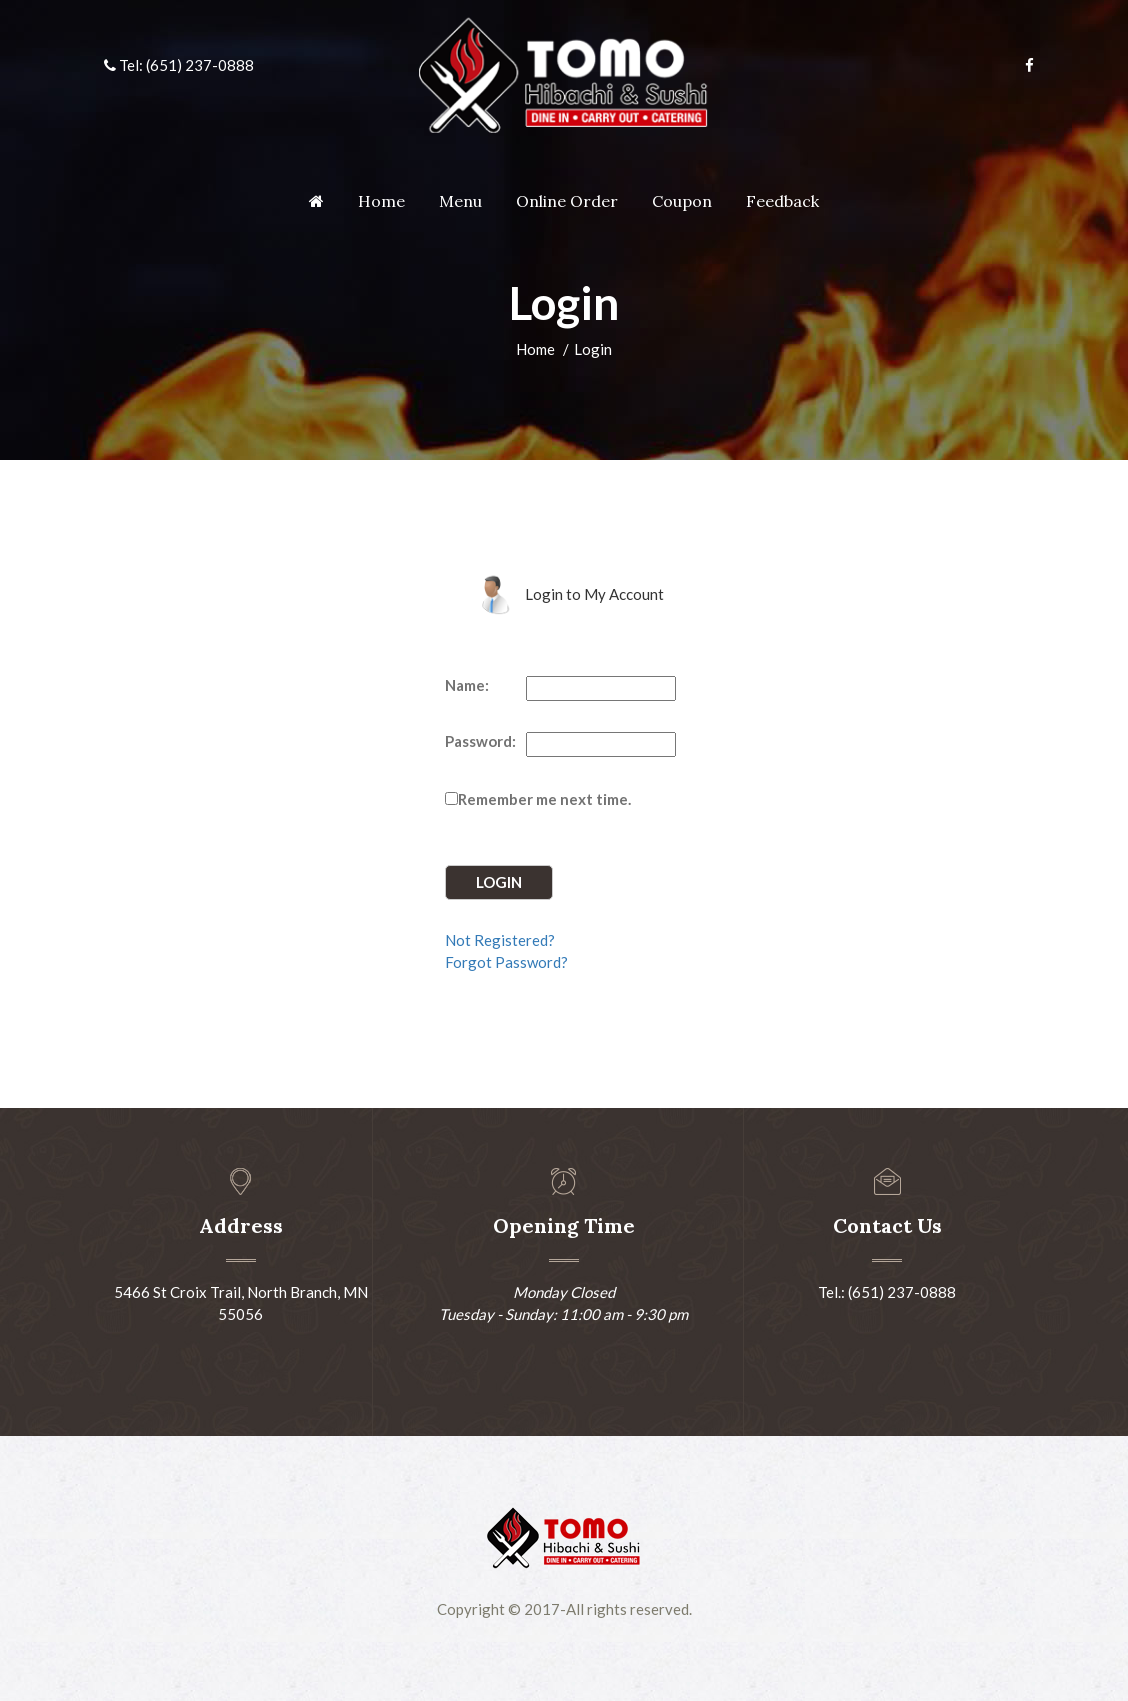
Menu (460, 201)
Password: (480, 741)
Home (381, 201)
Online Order (567, 201)
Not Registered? (500, 940)
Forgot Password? (506, 962)
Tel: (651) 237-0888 (179, 65)
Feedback (782, 201)
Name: (467, 685)
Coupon (682, 201)
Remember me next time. (544, 799)
